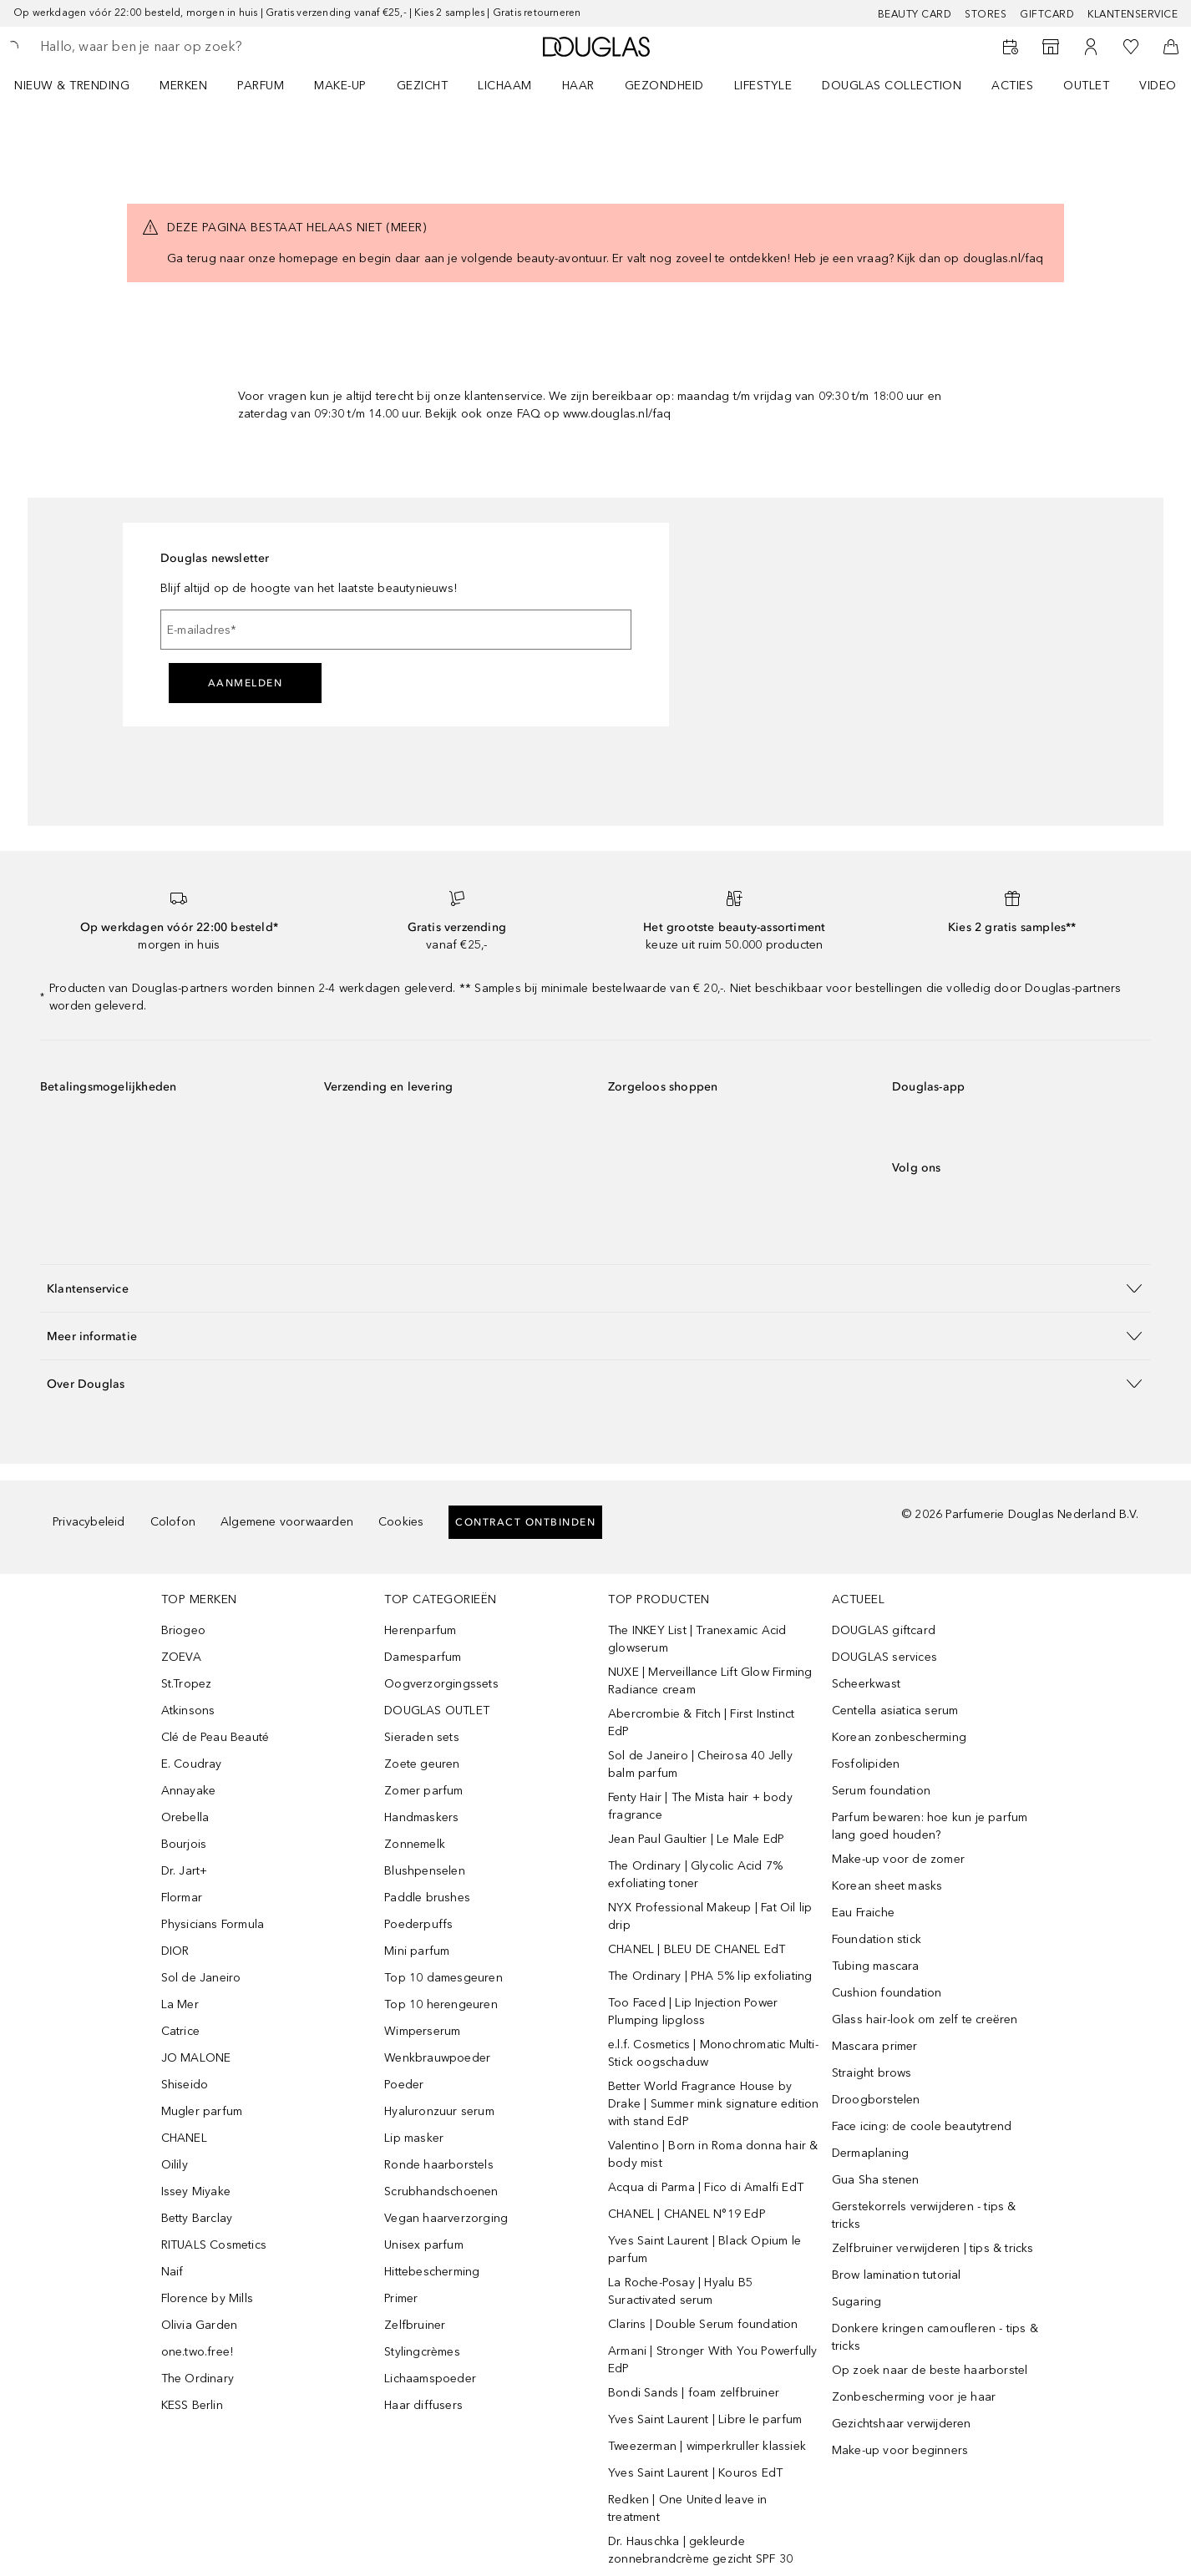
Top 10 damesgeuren (443, 1978)
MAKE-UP (340, 85)
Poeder (403, 2085)
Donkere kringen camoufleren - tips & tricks (935, 2337)
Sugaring (857, 2302)
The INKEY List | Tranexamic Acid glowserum (697, 1639)
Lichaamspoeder (430, 2378)
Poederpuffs (418, 1924)
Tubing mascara (876, 1966)
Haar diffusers (423, 2405)
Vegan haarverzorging (446, 2218)
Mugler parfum (202, 2111)
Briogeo (183, 1630)
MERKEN (183, 85)
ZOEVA (181, 1657)
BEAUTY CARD (915, 14)
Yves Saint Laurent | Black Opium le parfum (704, 2249)
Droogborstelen (876, 2100)
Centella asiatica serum (895, 1710)
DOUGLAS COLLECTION (891, 85)
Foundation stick (876, 1939)
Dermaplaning (870, 2153)
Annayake (188, 1791)
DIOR (175, 1951)
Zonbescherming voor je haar (914, 2397)
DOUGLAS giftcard (883, 1630)
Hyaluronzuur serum (439, 2111)
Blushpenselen (424, 1871)
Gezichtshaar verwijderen (901, 2424)
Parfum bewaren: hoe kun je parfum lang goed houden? (930, 1826)
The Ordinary (197, 2378)
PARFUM (260, 85)
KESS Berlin (192, 2405)
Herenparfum (420, 1630)
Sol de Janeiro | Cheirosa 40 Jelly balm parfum (700, 1764)
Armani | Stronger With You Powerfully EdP (712, 2360)
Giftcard (1047, 14)
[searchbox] (163, 46)
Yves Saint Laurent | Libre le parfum (705, 2419)
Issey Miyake (196, 2191)
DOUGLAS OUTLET (436, 1710)
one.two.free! (197, 2352)
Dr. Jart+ (184, 1871)
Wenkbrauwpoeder (437, 2058)
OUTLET (1086, 85)
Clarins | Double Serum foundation (703, 2324)
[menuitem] (82, 85)
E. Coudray (191, 1764)
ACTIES (1012, 85)
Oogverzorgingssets (441, 1684)
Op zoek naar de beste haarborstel (930, 2370)
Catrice (180, 2031)
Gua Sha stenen (876, 2180)
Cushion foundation (887, 1993)
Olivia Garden (199, 2325)
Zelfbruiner (414, 2325)
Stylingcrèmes (422, 2352)
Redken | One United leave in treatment (688, 2508)
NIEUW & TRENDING (71, 85)
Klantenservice (1132, 14)
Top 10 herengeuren (441, 2004)
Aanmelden (245, 683)
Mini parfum (416, 1951)
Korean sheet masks (887, 1886)
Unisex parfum (424, 2245)
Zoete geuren (421, 1764)
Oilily (174, 2165)
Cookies (400, 1522)
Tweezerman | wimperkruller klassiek (707, 2446)
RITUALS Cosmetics (213, 2245)
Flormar (181, 1897)
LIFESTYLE (763, 85)
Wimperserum (422, 2031)
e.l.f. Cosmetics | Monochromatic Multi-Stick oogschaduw (713, 2053)
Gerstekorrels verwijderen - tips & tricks (924, 2215)
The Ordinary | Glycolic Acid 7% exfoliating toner (695, 1874)
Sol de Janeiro (201, 1978)
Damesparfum (422, 1657)
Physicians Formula (213, 1924)
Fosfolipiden (866, 1764)
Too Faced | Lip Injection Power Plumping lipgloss (693, 2011)
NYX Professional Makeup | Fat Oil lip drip (710, 1916)
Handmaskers (421, 1817)
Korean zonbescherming (899, 1737)
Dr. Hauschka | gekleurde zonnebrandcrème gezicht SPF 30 (700, 2550)
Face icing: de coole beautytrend (921, 2126)
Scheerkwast (866, 1684)
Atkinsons (188, 1710)
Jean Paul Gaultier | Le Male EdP (696, 1839)
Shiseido (185, 2085)
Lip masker (413, 2138)
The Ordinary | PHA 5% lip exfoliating (710, 1976)
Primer (401, 2298)
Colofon (172, 1522)
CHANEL (184, 2138)
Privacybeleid (89, 1522)
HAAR (578, 85)
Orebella (185, 1817)
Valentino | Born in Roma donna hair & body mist (713, 2154)
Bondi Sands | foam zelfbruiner (693, 2393)
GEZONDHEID (664, 85)
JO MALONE (196, 2058)
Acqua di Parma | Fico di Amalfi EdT (705, 2187)
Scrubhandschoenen (441, 2191)
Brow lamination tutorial (896, 2275)
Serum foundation (881, 1791)
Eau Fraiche (863, 1912)
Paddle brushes (427, 1897)
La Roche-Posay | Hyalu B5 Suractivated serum (680, 2291)
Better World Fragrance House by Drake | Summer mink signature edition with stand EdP (713, 2103)
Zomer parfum (423, 1791)
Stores (985, 14)
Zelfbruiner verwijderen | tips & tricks (933, 2248)
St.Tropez (186, 1684)
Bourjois (184, 1844)
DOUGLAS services (884, 1657)
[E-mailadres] (395, 630)
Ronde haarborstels (439, 2165)
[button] (595, 1288)
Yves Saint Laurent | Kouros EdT (695, 2473)
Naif (172, 2272)
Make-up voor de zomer (898, 1859)
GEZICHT (423, 85)
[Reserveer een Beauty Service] (1011, 47)
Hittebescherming (431, 2272)
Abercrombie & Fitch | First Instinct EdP (701, 1722)
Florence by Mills (207, 2298)
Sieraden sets (421, 1737)
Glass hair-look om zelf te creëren (925, 2019)
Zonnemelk (414, 1844)
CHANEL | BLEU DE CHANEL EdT (696, 1949)
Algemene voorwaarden (286, 1522)
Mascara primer (875, 2046)
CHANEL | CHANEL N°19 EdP (687, 2214)
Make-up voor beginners (900, 2450)
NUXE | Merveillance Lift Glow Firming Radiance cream (710, 1681)
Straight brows (872, 2073)
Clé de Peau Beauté (215, 1737)
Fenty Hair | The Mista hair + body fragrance (700, 1806)
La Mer (180, 2004)
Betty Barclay (197, 2218)
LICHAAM (505, 85)
